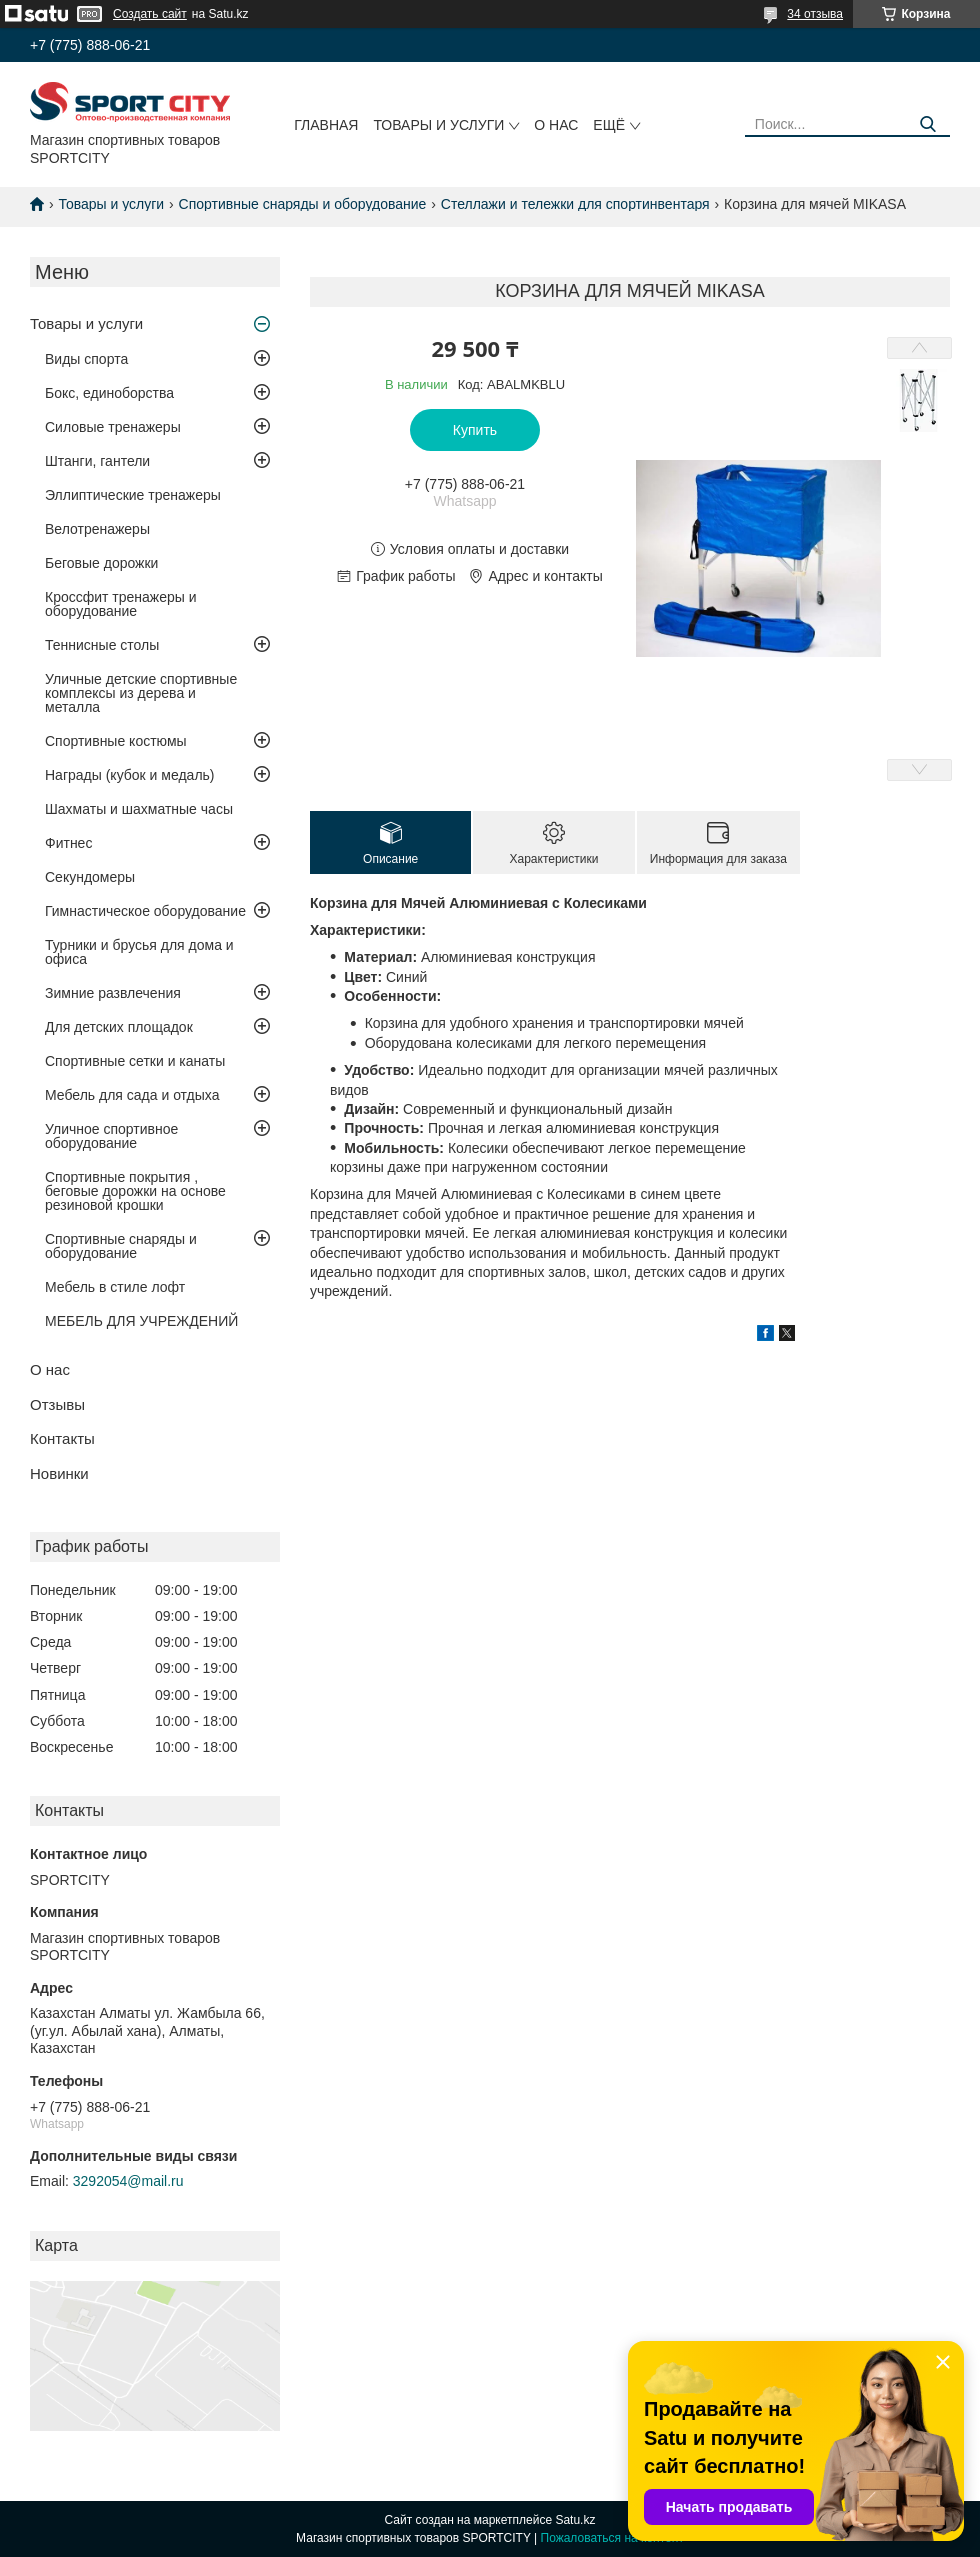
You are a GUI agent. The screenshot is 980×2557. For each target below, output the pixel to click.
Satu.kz (575, 2520)
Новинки (59, 1473)
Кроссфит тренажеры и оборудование (121, 604)
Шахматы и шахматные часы (139, 809)
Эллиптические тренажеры (133, 495)
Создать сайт (150, 14)
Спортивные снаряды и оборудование (303, 204)
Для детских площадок (119, 1027)
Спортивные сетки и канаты (135, 1061)
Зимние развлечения (113, 993)
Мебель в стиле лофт (115, 1287)
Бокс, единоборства (109, 393)
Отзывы (57, 1404)
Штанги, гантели (97, 461)
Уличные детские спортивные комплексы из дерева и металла (141, 693)
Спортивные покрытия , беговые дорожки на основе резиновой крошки (135, 1191)
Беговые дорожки (101, 563)
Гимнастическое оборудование (145, 911)
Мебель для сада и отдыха (132, 1095)
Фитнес (68, 843)
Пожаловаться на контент (612, 2538)
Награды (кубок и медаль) (130, 775)
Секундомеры (90, 877)
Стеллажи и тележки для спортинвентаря (575, 204)
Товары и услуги (438, 125)
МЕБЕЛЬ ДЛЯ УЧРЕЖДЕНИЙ (141, 1321)
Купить (475, 430)
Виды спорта (86, 359)
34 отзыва (815, 14)
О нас (556, 125)
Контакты (62, 1438)
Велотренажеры (97, 529)
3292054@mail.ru (128, 2181)
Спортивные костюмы (116, 741)
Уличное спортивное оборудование (111, 1136)
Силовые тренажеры (113, 427)
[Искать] (927, 124)
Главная (326, 125)
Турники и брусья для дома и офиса (139, 952)
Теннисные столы (102, 645)
